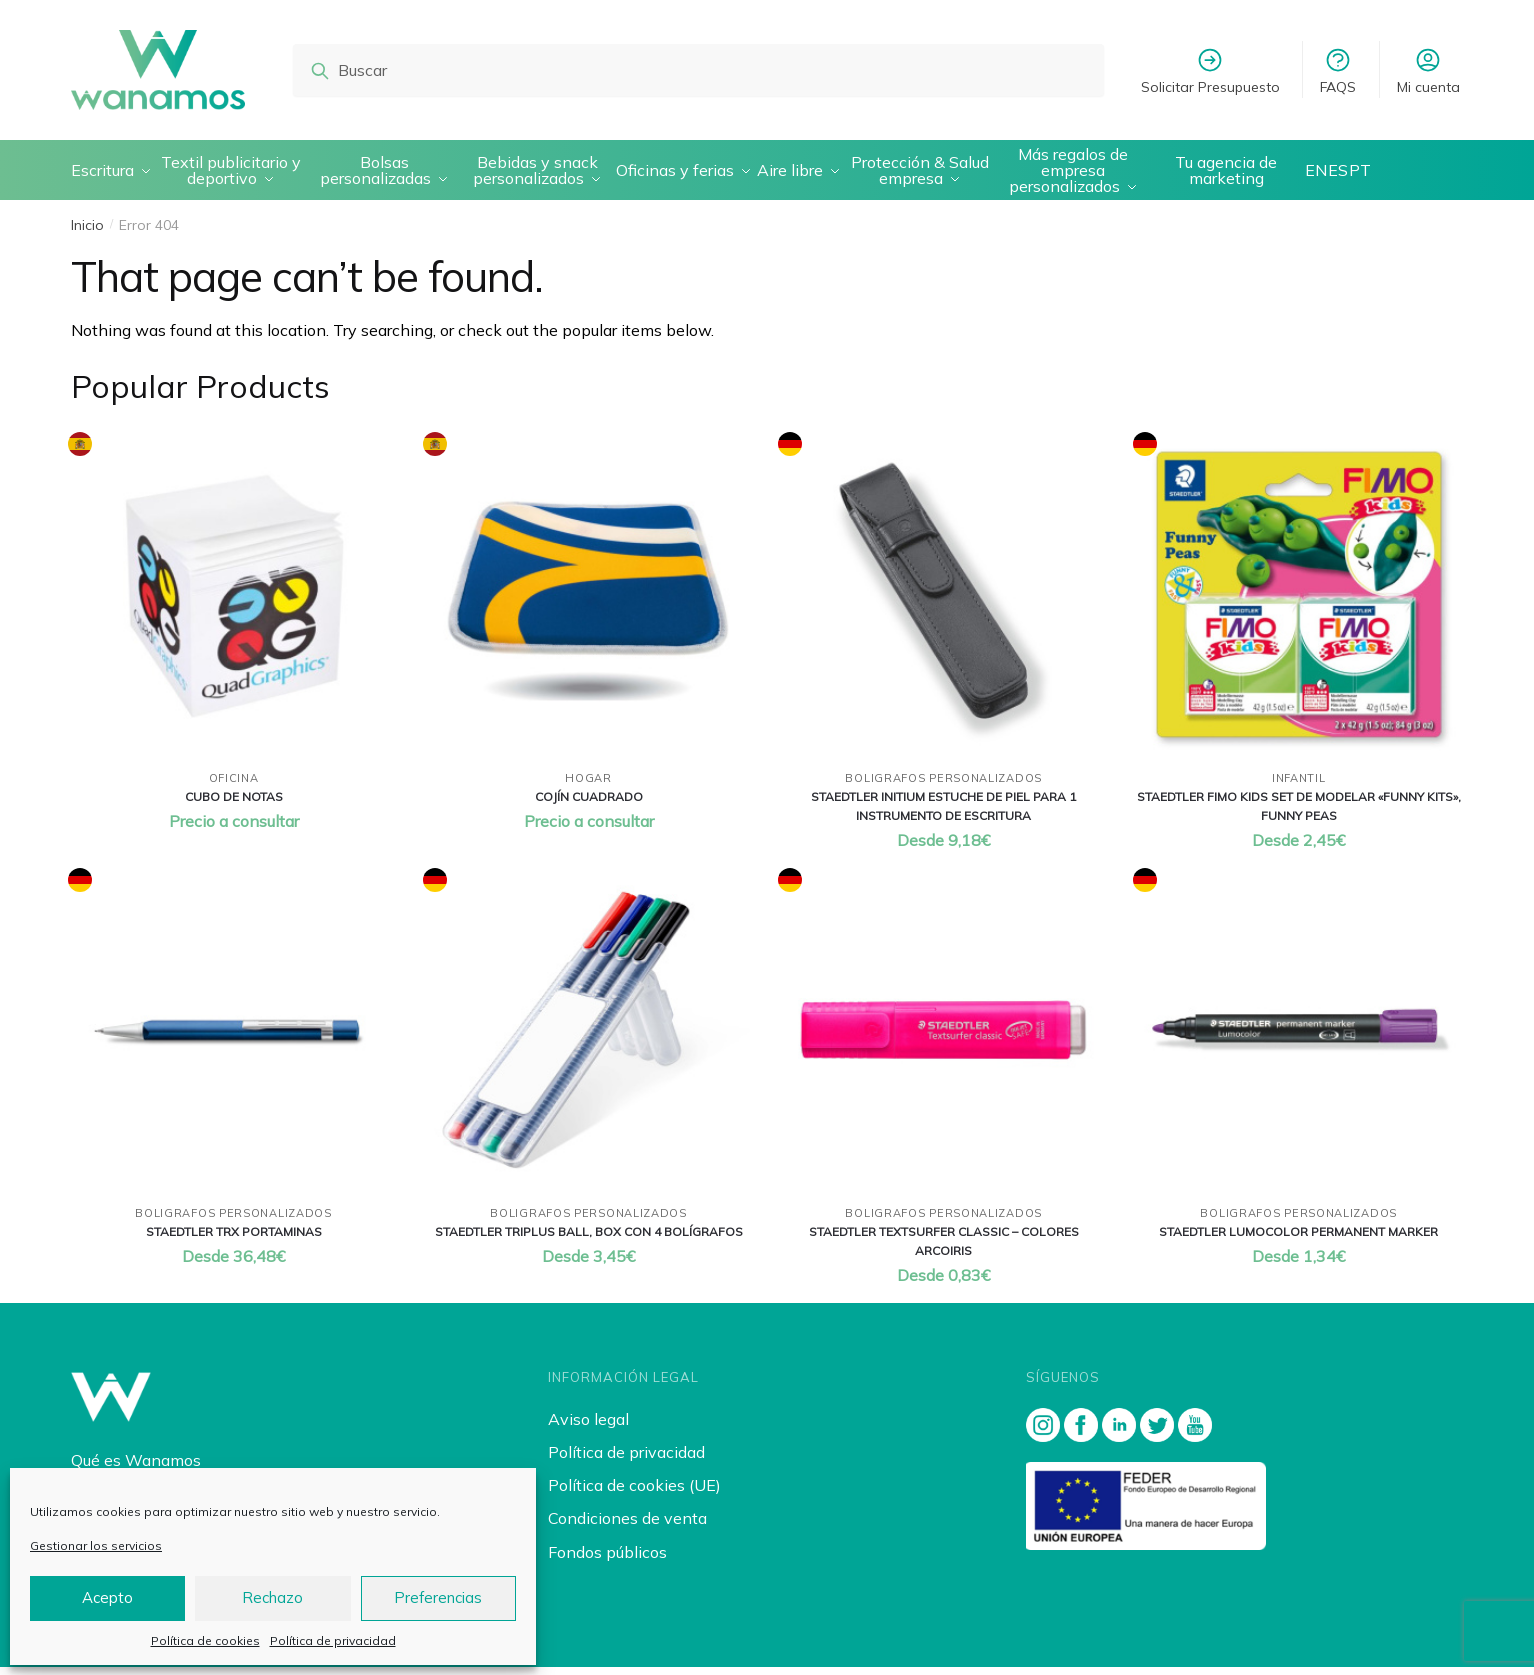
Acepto (107, 1597)
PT (1378, 174)
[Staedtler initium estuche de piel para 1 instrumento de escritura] (943, 602)
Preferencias (438, 1597)
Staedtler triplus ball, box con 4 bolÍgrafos (589, 1239)
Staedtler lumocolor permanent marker (1298, 1239)
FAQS (1338, 71)
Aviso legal (588, 1427)
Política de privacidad (333, 1640)
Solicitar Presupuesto (1210, 71)
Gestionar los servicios (96, 1545)
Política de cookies (205, 1640)
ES (1351, 174)
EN (1325, 174)
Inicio (87, 233)
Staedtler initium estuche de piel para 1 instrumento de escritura (943, 814)
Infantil (1299, 786)
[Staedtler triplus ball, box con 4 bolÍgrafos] (588, 1038)
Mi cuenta (1428, 71)
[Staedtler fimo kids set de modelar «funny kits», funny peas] (1298, 602)
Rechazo (272, 1597)
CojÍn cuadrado (589, 804)
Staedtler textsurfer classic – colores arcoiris (944, 1249)
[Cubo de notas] (233, 602)
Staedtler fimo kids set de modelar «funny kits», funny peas (1299, 814)
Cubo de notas (234, 804)
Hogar (588, 786)
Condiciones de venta (627, 1526)
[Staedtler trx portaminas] (233, 1038)
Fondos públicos (607, 1560)
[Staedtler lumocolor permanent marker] (1298, 1038)
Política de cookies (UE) (634, 1493)
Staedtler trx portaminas (234, 1239)
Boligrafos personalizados (943, 786)
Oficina (234, 786)
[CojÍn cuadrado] (588, 602)
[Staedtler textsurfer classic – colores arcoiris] (943, 1038)
